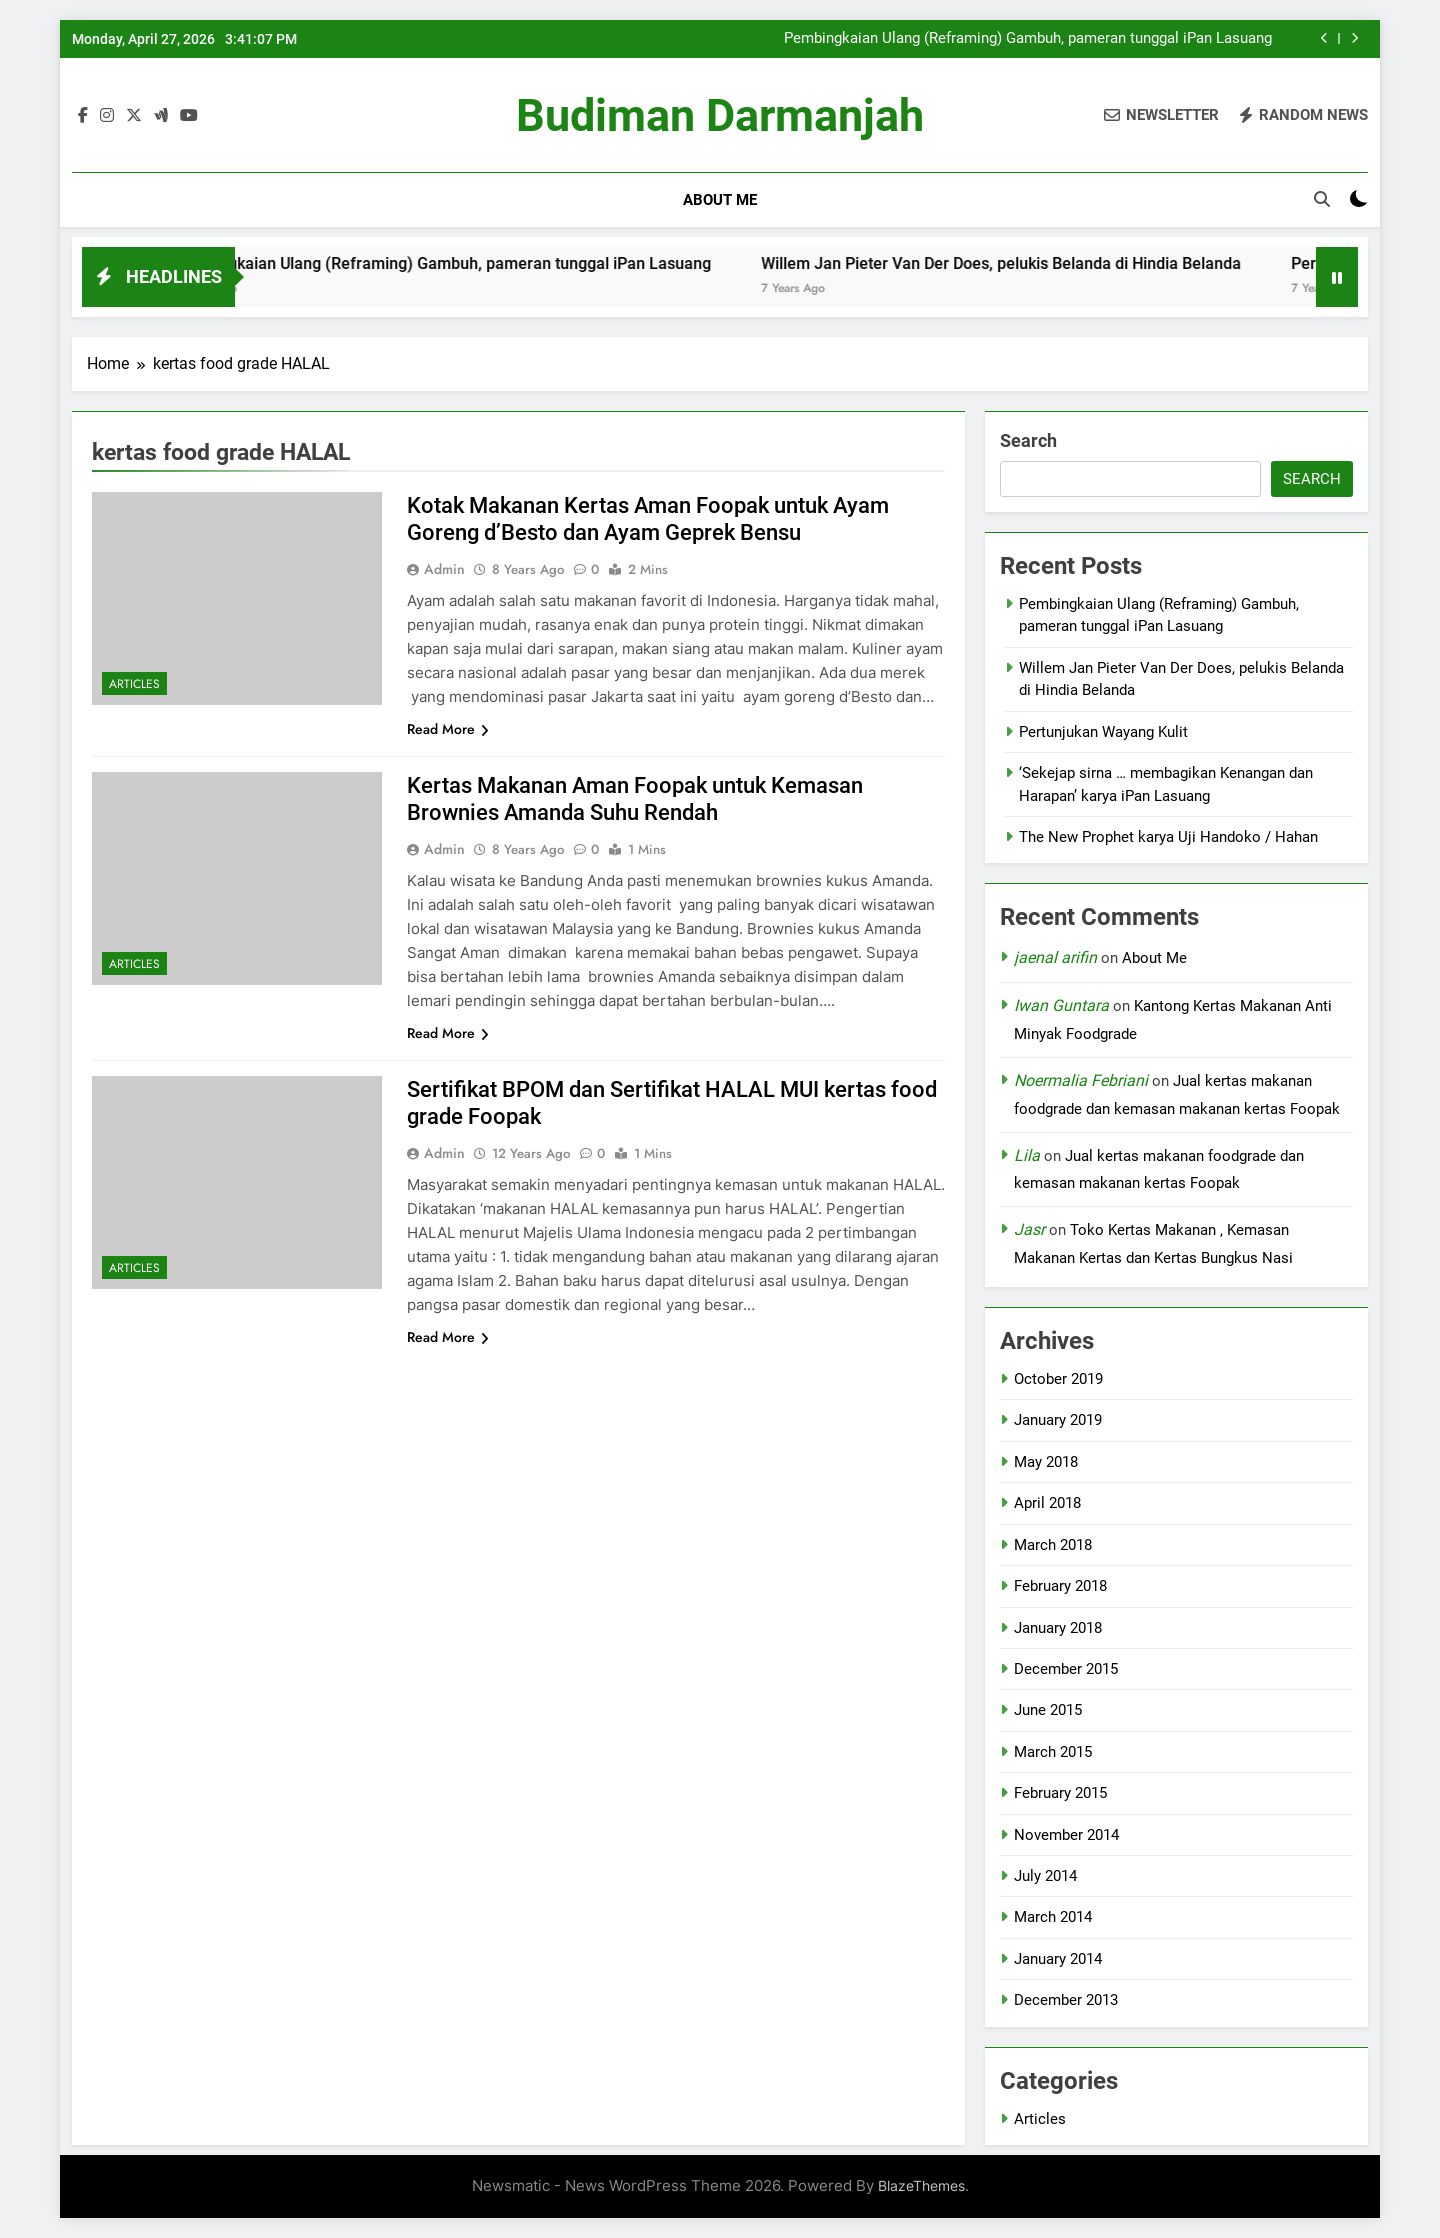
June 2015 (1048, 1710)
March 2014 (1053, 1917)
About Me (720, 200)
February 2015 (1060, 1793)
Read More (448, 729)
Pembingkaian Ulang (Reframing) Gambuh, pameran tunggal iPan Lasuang (1028, 39)
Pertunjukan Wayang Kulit (1103, 732)
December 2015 (1066, 1669)
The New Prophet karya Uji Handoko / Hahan (1168, 837)
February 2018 (1060, 1586)
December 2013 (1066, 2000)
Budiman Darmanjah (720, 115)
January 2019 (1058, 1420)
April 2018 (1047, 1503)
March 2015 (1053, 1752)
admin (444, 569)
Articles (134, 684)
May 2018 (1046, 1462)
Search (1028, 440)
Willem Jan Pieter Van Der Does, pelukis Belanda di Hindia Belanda (1039, 263)
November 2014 (1066, 1835)
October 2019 (1058, 1379)
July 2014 (1045, 1876)
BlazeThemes (921, 2185)
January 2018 (1058, 1628)
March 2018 (1053, 1545)
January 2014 (1058, 1959)
